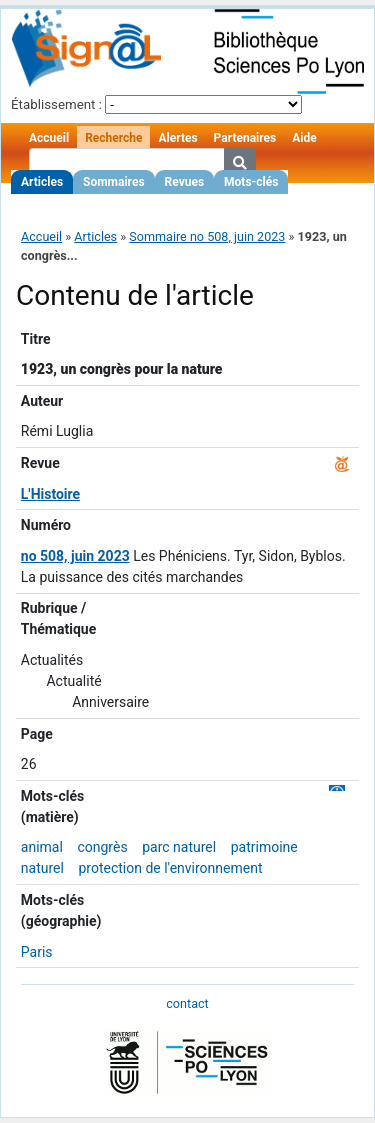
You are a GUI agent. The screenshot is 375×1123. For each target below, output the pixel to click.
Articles (42, 182)
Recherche (113, 138)
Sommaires (113, 182)
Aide (304, 138)
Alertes (177, 138)
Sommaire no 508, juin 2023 (207, 236)
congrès (102, 847)
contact (187, 1003)
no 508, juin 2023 (75, 556)
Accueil (49, 138)
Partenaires (245, 138)
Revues (185, 182)
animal (42, 847)
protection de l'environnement (170, 868)
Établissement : (56, 104)
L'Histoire (50, 494)
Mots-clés (251, 182)
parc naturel (179, 847)
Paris (37, 952)
